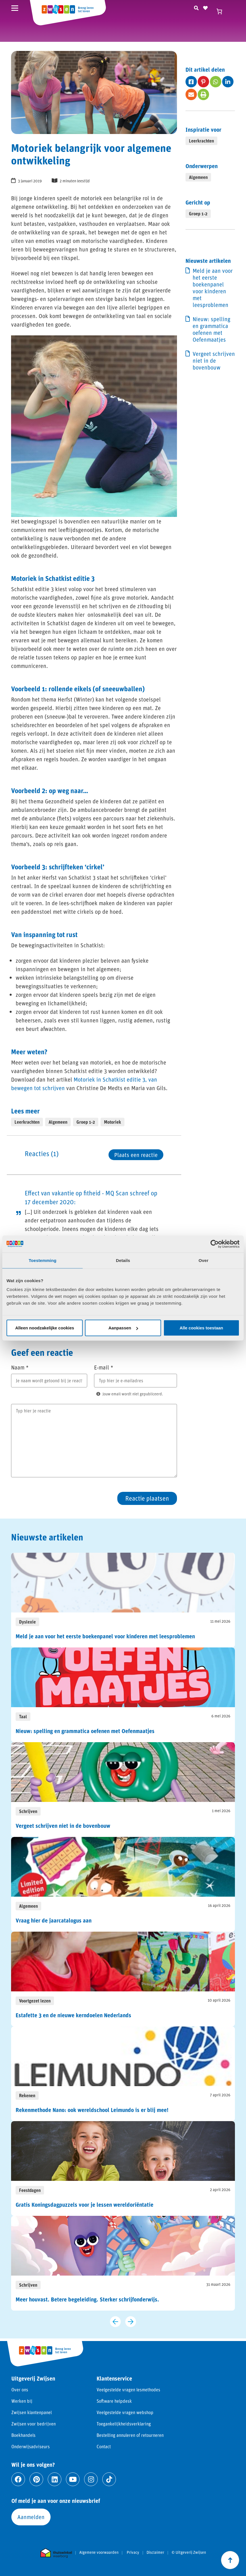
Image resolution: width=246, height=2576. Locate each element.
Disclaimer (155, 2552)
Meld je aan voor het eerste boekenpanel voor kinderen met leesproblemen (213, 287)
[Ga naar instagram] (91, 2479)
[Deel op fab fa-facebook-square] (191, 81)
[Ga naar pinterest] (36, 2479)
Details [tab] (123, 1260)
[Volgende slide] (130, 2321)
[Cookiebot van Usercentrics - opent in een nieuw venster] (214, 1243)
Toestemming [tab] (43, 1260)
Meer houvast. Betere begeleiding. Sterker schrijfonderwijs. (87, 2299)
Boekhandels (23, 2435)
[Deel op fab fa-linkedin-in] (228, 81)
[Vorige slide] (115, 2321)
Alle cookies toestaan (201, 1327)
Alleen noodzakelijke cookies (44, 1327)
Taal (23, 1716)
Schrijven (28, 1811)
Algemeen (58, 1122)
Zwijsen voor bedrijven (33, 2424)
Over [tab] (204, 1260)
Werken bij (21, 2401)
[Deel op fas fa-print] (203, 94)
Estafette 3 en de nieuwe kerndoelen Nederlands (73, 2015)
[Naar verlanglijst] (205, 7)
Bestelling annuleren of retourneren (130, 2435)
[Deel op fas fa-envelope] (191, 94)
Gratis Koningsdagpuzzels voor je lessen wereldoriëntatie (84, 2204)
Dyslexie (27, 1622)
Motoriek (112, 1122)
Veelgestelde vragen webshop (125, 2412)
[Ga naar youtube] (73, 2479)
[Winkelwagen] (222, 11)
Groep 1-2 (85, 1122)
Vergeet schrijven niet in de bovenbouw (214, 360)
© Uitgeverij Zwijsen (189, 2552)
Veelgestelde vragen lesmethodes (128, 2390)
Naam (20, 1367)
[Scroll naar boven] (230, 2560)
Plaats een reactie (136, 1154)
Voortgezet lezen (35, 2001)
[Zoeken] (196, 7)
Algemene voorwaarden (98, 2552)
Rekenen (27, 2095)
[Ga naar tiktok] (109, 2479)
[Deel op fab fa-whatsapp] (215, 81)
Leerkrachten (26, 1122)
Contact (104, 2446)
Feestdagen (30, 2190)
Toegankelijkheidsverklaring (124, 2424)
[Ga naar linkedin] (54, 2479)
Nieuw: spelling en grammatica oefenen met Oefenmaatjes (211, 329)
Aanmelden (31, 2517)
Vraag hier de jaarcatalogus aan (53, 1920)
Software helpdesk (114, 2401)
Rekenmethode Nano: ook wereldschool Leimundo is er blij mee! (92, 2109)
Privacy (133, 2552)
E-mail (103, 1367)
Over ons (19, 2390)
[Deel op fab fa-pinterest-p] (203, 81)
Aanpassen (123, 1327)
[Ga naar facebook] (18, 2479)
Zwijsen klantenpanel (31, 2412)
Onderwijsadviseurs (30, 2446)
